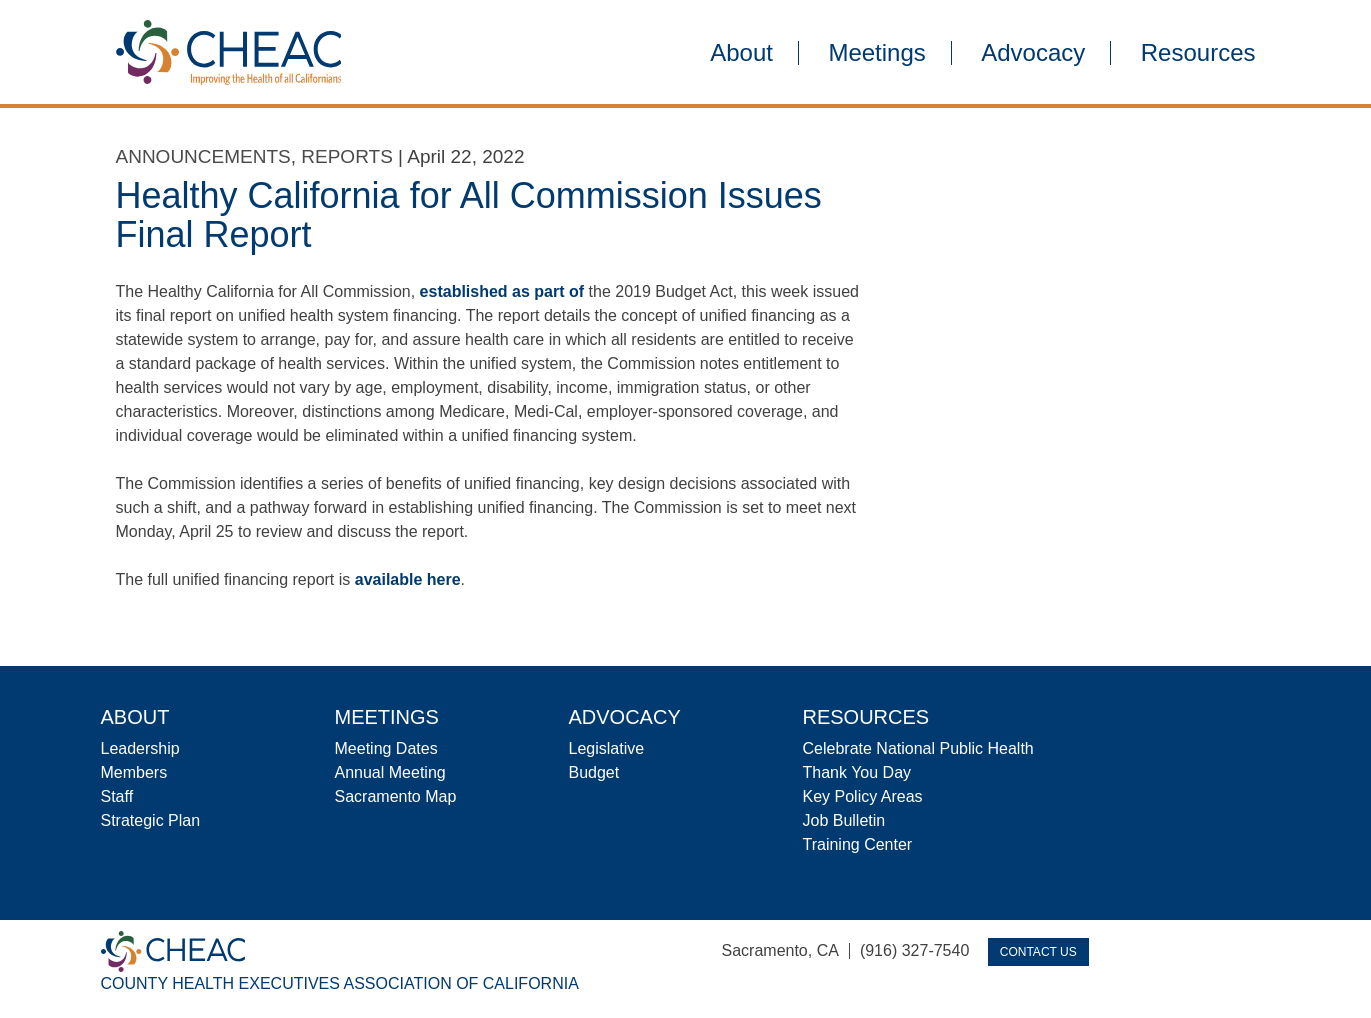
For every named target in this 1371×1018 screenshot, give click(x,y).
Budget (594, 772)
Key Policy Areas (863, 796)
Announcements (203, 156)
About (741, 53)
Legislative (607, 748)
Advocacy (1033, 53)
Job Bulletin (844, 820)
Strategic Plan (151, 820)
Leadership (140, 748)
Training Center (858, 844)
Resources (1198, 53)
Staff (117, 796)
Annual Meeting (390, 772)
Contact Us (1038, 952)
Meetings (876, 53)
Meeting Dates (386, 748)
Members (134, 772)
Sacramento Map (396, 796)
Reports (347, 156)
